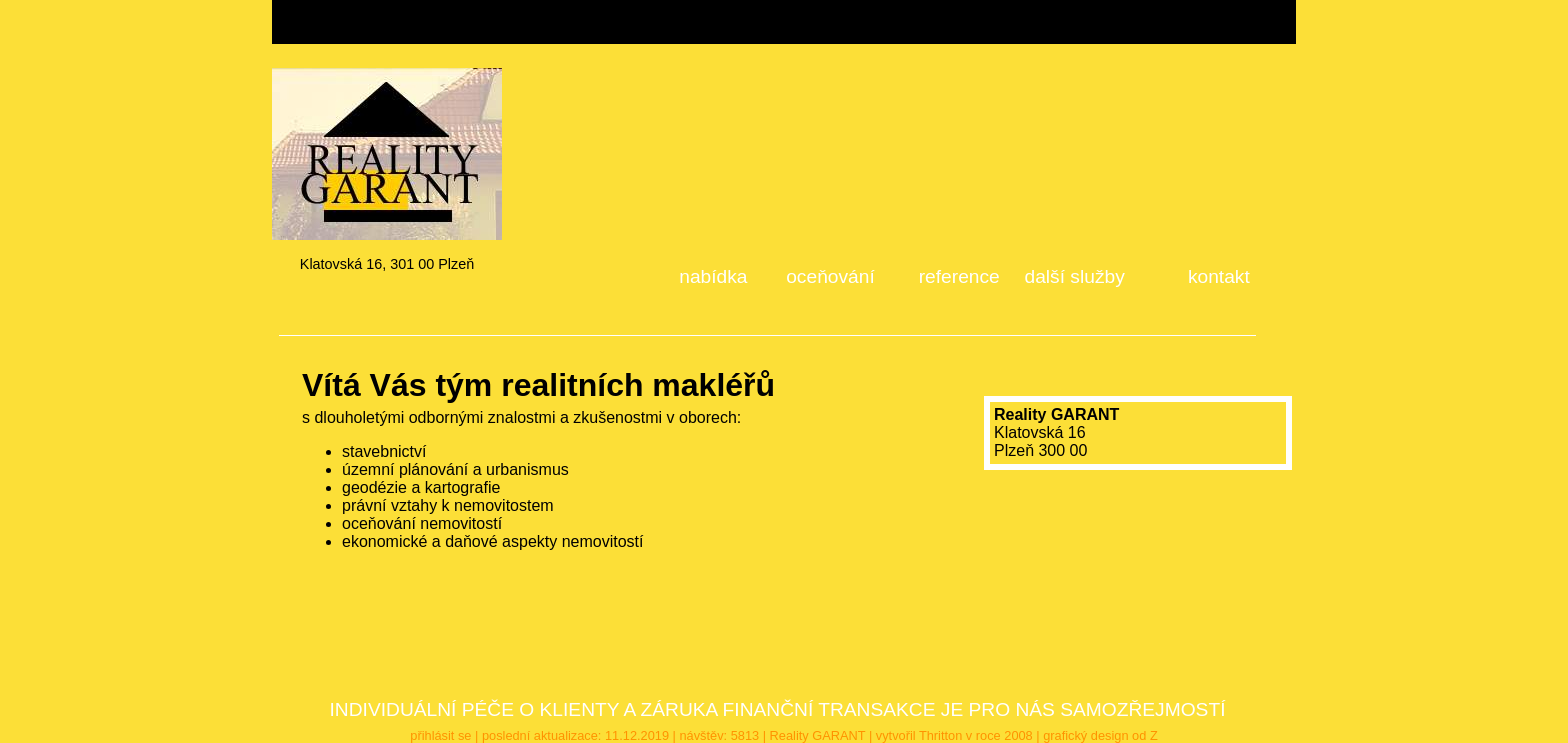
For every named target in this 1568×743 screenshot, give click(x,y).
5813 (745, 735)
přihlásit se (440, 735)
